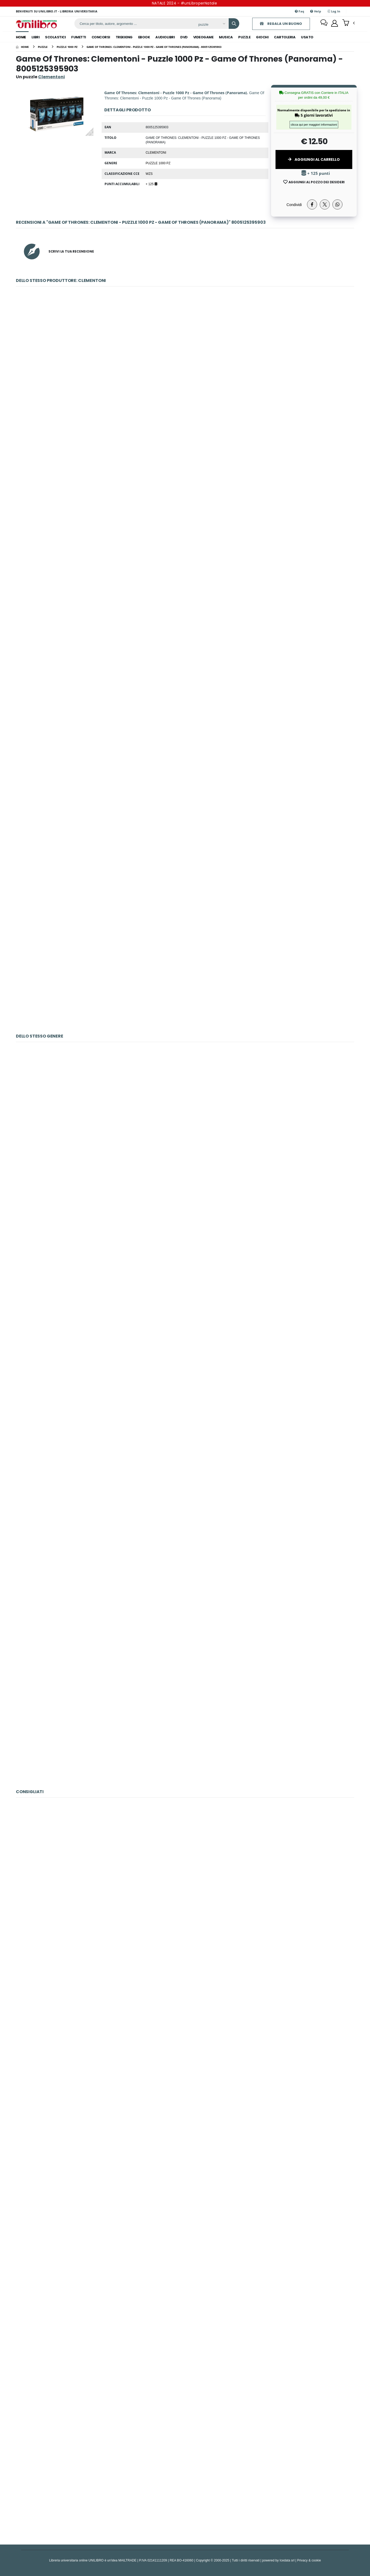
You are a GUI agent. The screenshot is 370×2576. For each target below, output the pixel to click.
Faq (299, 11)
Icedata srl (287, 2560)
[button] (348, 23)
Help (315, 11)
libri (35, 37)
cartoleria (284, 37)
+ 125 (151, 184)
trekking (124, 37)
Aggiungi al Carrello (314, 159)
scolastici (55, 37)
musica (226, 37)
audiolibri (165, 37)
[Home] (22, 47)
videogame (203, 37)
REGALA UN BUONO (279, 23)
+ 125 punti (315, 173)
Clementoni (156, 152)
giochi (262, 37)
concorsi (101, 37)
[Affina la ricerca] (209, 24)
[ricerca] (133, 23)
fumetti (78, 37)
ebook (144, 37)
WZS (149, 173)
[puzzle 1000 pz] (67, 47)
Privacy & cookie (309, 2560)
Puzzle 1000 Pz (158, 163)
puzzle (244, 37)
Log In (333, 11)
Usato (307, 37)
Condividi (294, 204)
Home (21, 37)
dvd (184, 37)
